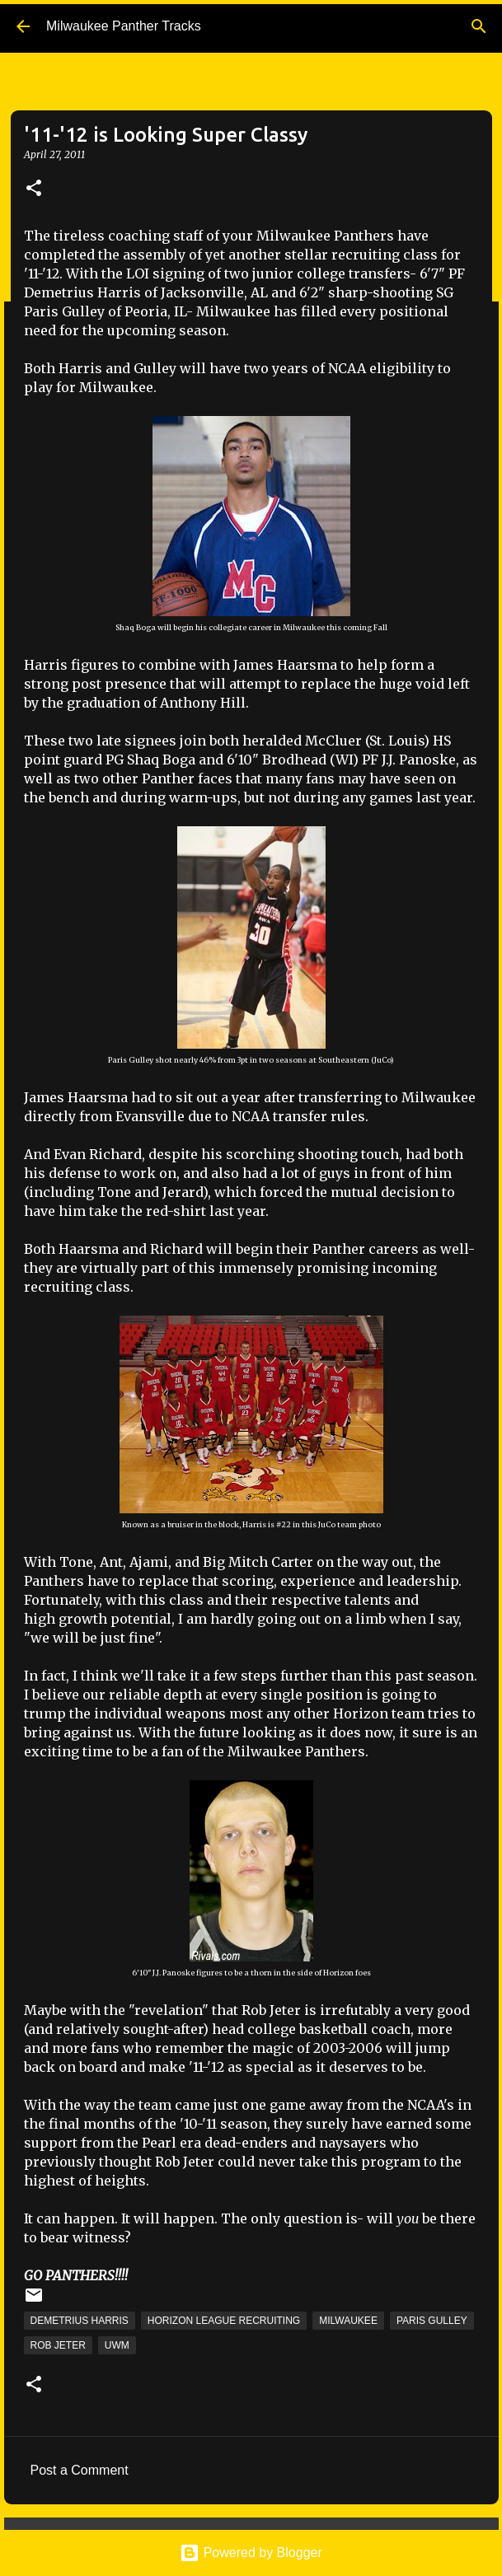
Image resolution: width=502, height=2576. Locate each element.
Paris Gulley (431, 2320)
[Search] (479, 26)
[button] (34, 189)
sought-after (163, 2029)
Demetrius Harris (79, 2320)
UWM (117, 2345)
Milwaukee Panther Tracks (123, 26)
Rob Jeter (58, 2345)
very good (437, 2010)
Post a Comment (79, 2470)
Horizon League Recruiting (224, 2320)
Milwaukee (348, 2320)
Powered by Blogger (251, 2553)
